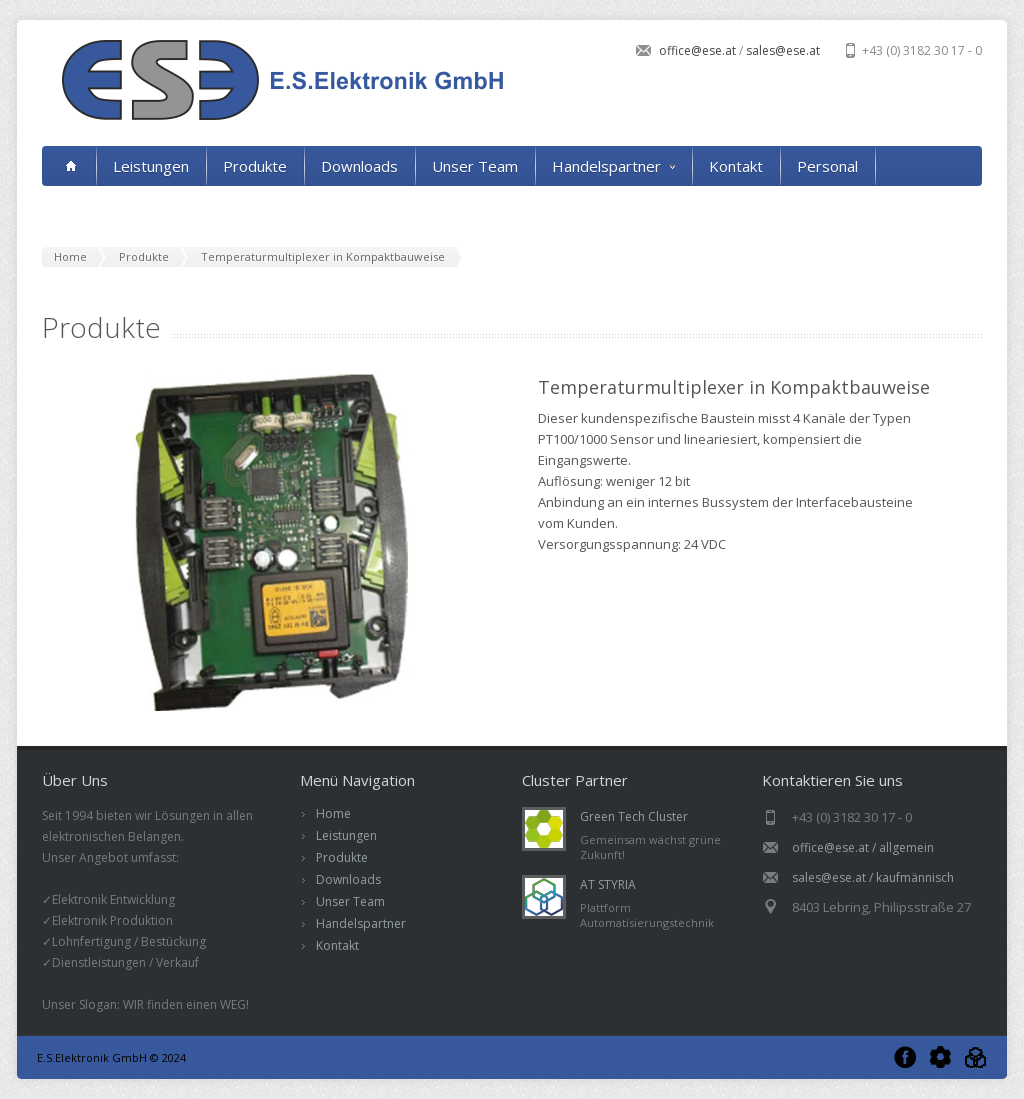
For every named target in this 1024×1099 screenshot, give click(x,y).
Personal (827, 166)
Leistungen (151, 166)
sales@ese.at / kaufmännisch (873, 877)
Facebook (905, 1057)
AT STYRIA (608, 884)
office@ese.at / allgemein (863, 847)
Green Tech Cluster (634, 816)
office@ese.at (699, 50)
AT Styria (975, 1057)
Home (333, 813)
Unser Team (475, 166)
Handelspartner (613, 166)
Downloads (359, 166)
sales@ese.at (781, 50)
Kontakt (736, 166)
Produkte (255, 166)
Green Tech (940, 1057)
